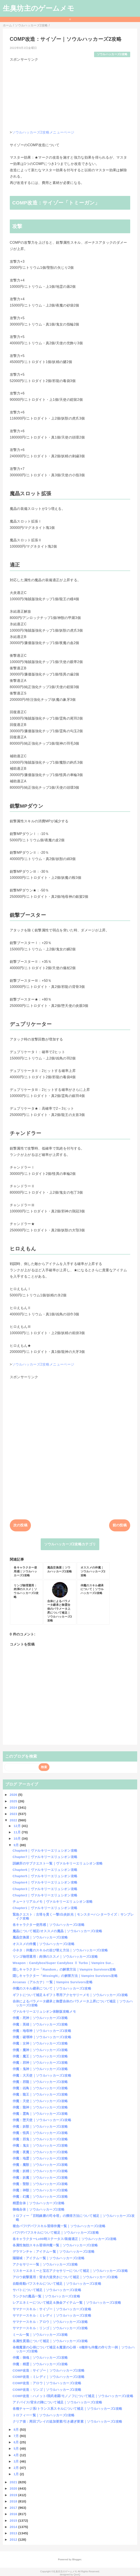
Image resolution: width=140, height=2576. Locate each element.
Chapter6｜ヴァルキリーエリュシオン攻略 (45, 1870)
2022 (14, 1820)
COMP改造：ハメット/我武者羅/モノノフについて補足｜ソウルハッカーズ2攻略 (73, 2396)
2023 (14, 1814)
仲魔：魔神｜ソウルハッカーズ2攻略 (40, 2050)
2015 (14, 2520)
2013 (14, 2533)
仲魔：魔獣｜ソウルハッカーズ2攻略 (40, 2164)
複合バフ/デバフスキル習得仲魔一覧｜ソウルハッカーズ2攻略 (59, 2226)
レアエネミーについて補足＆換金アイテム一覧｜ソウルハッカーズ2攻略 (67, 2302)
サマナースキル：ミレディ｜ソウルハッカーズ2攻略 (52, 2315)
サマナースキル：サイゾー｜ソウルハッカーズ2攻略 (52, 2309)
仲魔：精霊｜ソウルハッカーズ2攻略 (40, 2364)
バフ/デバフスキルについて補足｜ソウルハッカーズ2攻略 (56, 2232)
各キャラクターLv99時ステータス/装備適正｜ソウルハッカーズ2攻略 (65, 2239)
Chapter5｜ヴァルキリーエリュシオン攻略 (45, 1876)
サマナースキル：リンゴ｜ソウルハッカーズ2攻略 (50, 2328)
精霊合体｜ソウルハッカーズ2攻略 (38, 2203)
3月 (17, 2461)
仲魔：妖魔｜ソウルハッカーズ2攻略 (40, 2177)
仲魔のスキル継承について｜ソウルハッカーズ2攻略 (52, 1988)
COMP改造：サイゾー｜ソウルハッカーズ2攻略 (49, 2370)
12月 (18, 1826)
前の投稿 (120, 1525)
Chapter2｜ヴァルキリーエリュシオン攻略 (45, 1895)
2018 (14, 2501)
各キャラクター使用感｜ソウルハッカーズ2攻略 (48, 1924)
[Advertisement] (70, 92)
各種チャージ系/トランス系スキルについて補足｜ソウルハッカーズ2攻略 (67, 2408)
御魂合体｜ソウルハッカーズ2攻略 (38, 2209)
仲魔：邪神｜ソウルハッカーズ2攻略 (40, 2062)
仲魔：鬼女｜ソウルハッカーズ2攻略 (40, 2145)
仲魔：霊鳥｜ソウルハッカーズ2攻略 (40, 2113)
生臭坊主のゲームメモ (38, 8)
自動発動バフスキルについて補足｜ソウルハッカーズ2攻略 (57, 2283)
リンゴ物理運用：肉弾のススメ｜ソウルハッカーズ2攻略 (55, 1956)
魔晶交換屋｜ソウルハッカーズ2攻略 (40, 1937)
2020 (14, 2488)
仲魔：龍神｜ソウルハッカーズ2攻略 (40, 2107)
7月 (17, 2436)
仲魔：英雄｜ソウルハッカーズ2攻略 (40, 2024)
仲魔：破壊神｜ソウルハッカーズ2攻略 (42, 2037)
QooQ (77, 2574)
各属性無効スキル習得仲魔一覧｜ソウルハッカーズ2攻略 (55, 2245)
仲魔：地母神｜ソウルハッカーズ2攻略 (42, 2031)
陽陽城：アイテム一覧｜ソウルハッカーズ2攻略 (48, 2258)
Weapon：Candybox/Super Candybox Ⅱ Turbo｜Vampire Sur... (63, 1963)
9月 (17, 1845)
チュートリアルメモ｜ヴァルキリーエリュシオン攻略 (53, 1901)
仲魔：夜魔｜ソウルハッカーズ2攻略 (40, 2152)
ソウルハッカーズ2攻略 (112, 54)
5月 (17, 2448)
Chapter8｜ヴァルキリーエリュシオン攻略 (45, 1850)
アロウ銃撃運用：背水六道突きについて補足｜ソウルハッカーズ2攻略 (65, 2277)
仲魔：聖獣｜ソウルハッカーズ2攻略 (40, 2184)
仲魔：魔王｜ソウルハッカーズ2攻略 (40, 2056)
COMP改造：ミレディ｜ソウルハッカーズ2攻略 (49, 2377)
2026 (14, 1794)
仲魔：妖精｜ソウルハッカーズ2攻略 (40, 2171)
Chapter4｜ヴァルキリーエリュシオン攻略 (45, 1882)
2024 (14, 1807)
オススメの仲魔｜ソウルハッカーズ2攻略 (43, 1944)
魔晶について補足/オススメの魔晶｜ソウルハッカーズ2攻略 (57, 1931)
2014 (14, 2527)
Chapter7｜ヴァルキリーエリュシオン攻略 (45, 1857)
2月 (17, 2468)
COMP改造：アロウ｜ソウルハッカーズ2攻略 (47, 2383)
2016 (14, 2514)
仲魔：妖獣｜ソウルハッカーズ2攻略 (40, 2126)
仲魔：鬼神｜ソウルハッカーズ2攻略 (40, 2069)
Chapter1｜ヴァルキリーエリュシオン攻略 (45, 1908)
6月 (17, 2442)
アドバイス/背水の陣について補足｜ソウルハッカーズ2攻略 (57, 2402)
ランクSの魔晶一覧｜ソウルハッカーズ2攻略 (46, 2296)
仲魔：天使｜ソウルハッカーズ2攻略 (40, 2101)
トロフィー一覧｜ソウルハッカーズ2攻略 (43, 2415)
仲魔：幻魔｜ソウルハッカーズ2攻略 (40, 2196)
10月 (18, 1838)
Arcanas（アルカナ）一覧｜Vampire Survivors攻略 (53, 1982)
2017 (14, 2507)
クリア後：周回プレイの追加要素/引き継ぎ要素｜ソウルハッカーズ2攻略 (67, 2421)
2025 (14, 1801)
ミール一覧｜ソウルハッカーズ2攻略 (40, 2334)
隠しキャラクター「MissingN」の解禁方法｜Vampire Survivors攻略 (65, 1976)
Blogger (76, 2559)
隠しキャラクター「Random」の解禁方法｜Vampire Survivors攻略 (64, 1969)
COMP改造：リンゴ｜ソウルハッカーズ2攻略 (47, 2389)
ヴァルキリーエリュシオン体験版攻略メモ (44, 2011)
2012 (14, 2539)
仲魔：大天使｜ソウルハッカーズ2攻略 (42, 2075)
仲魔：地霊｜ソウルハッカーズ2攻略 (40, 2158)
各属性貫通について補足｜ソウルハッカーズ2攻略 (50, 2341)
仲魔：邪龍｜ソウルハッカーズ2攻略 (40, 2082)
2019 (14, 2495)
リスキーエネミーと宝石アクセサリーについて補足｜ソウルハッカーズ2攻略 (70, 2271)
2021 (14, 2482)
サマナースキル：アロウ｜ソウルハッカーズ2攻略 (50, 2322)
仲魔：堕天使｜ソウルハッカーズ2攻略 (42, 2120)
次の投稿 (20, 1525)
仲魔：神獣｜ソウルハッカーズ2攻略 (40, 2190)
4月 (17, 2455)
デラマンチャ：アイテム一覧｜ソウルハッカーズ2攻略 (53, 2251)
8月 (17, 2429)
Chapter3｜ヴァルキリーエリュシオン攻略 (45, 1889)
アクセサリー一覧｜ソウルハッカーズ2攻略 (45, 2264)
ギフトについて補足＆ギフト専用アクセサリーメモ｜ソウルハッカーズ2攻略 (70, 1995)
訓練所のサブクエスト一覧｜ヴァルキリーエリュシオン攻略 (58, 1863)
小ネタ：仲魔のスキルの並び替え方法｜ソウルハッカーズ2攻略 (60, 1950)
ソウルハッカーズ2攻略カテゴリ (70, 1544)
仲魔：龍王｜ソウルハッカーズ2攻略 (40, 2094)
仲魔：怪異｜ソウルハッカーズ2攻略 (40, 2133)
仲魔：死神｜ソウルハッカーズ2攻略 (40, 2018)
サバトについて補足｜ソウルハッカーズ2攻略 (47, 2290)
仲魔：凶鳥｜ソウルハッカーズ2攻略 (40, 2088)
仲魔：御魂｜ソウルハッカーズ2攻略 (40, 2357)
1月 (17, 2474)
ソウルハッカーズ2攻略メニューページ (43, 132)
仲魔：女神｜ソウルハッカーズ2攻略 (40, 2043)
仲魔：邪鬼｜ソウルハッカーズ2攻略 (40, 2139)
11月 (18, 1832)
